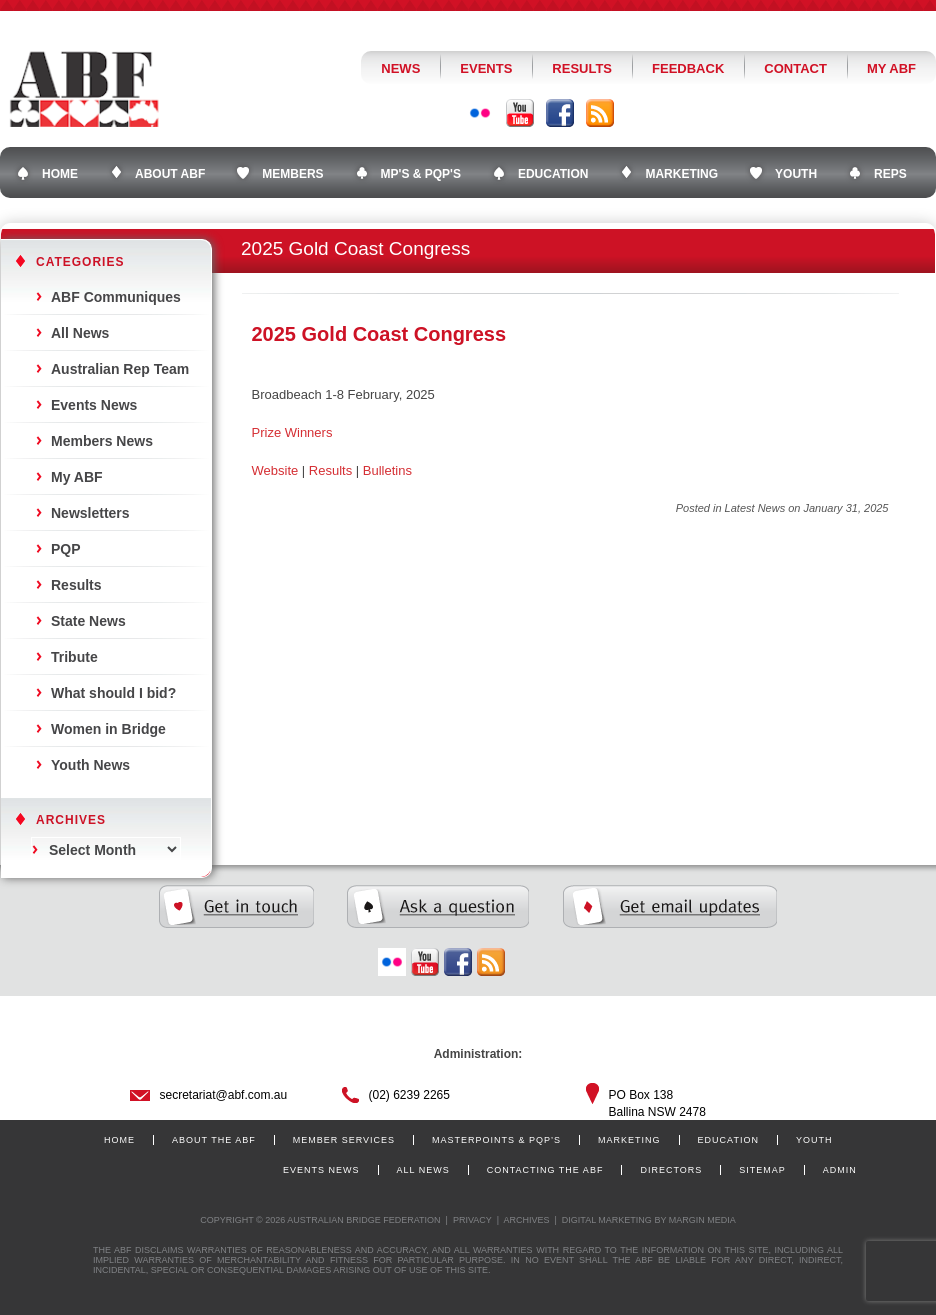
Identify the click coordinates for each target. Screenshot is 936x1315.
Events (486, 68)
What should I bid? (113, 693)
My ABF (891, 68)
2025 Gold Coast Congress (379, 334)
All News (80, 333)
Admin (840, 1170)
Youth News (90, 765)
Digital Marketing (607, 1220)
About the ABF (214, 1140)
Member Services (344, 1140)
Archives (526, 1220)
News (400, 68)
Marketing (629, 1140)
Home (119, 1140)
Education (728, 1140)
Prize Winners (292, 432)
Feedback (688, 68)
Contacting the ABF (545, 1170)
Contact (795, 68)
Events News (94, 405)
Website (275, 470)
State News (88, 621)
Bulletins (387, 470)
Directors (671, 1170)
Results (582, 68)
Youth (814, 1140)
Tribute (74, 657)
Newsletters (90, 513)
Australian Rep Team (120, 369)
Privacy (472, 1220)
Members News (102, 441)
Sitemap (762, 1170)
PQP (66, 549)
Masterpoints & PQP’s (496, 1140)
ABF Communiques (116, 297)
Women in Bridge (108, 729)
